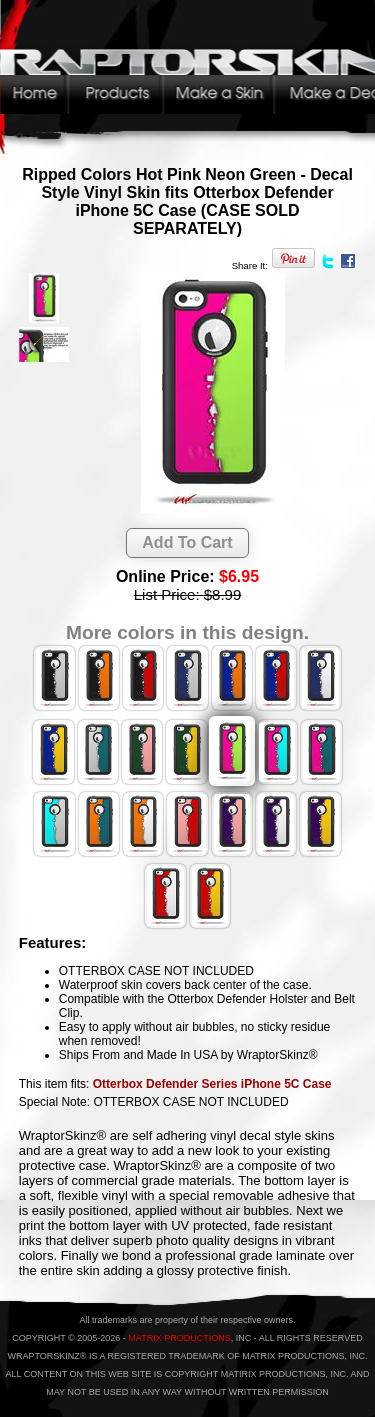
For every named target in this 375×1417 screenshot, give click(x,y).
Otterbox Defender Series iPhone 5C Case (212, 1084)
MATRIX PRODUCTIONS (179, 1338)
